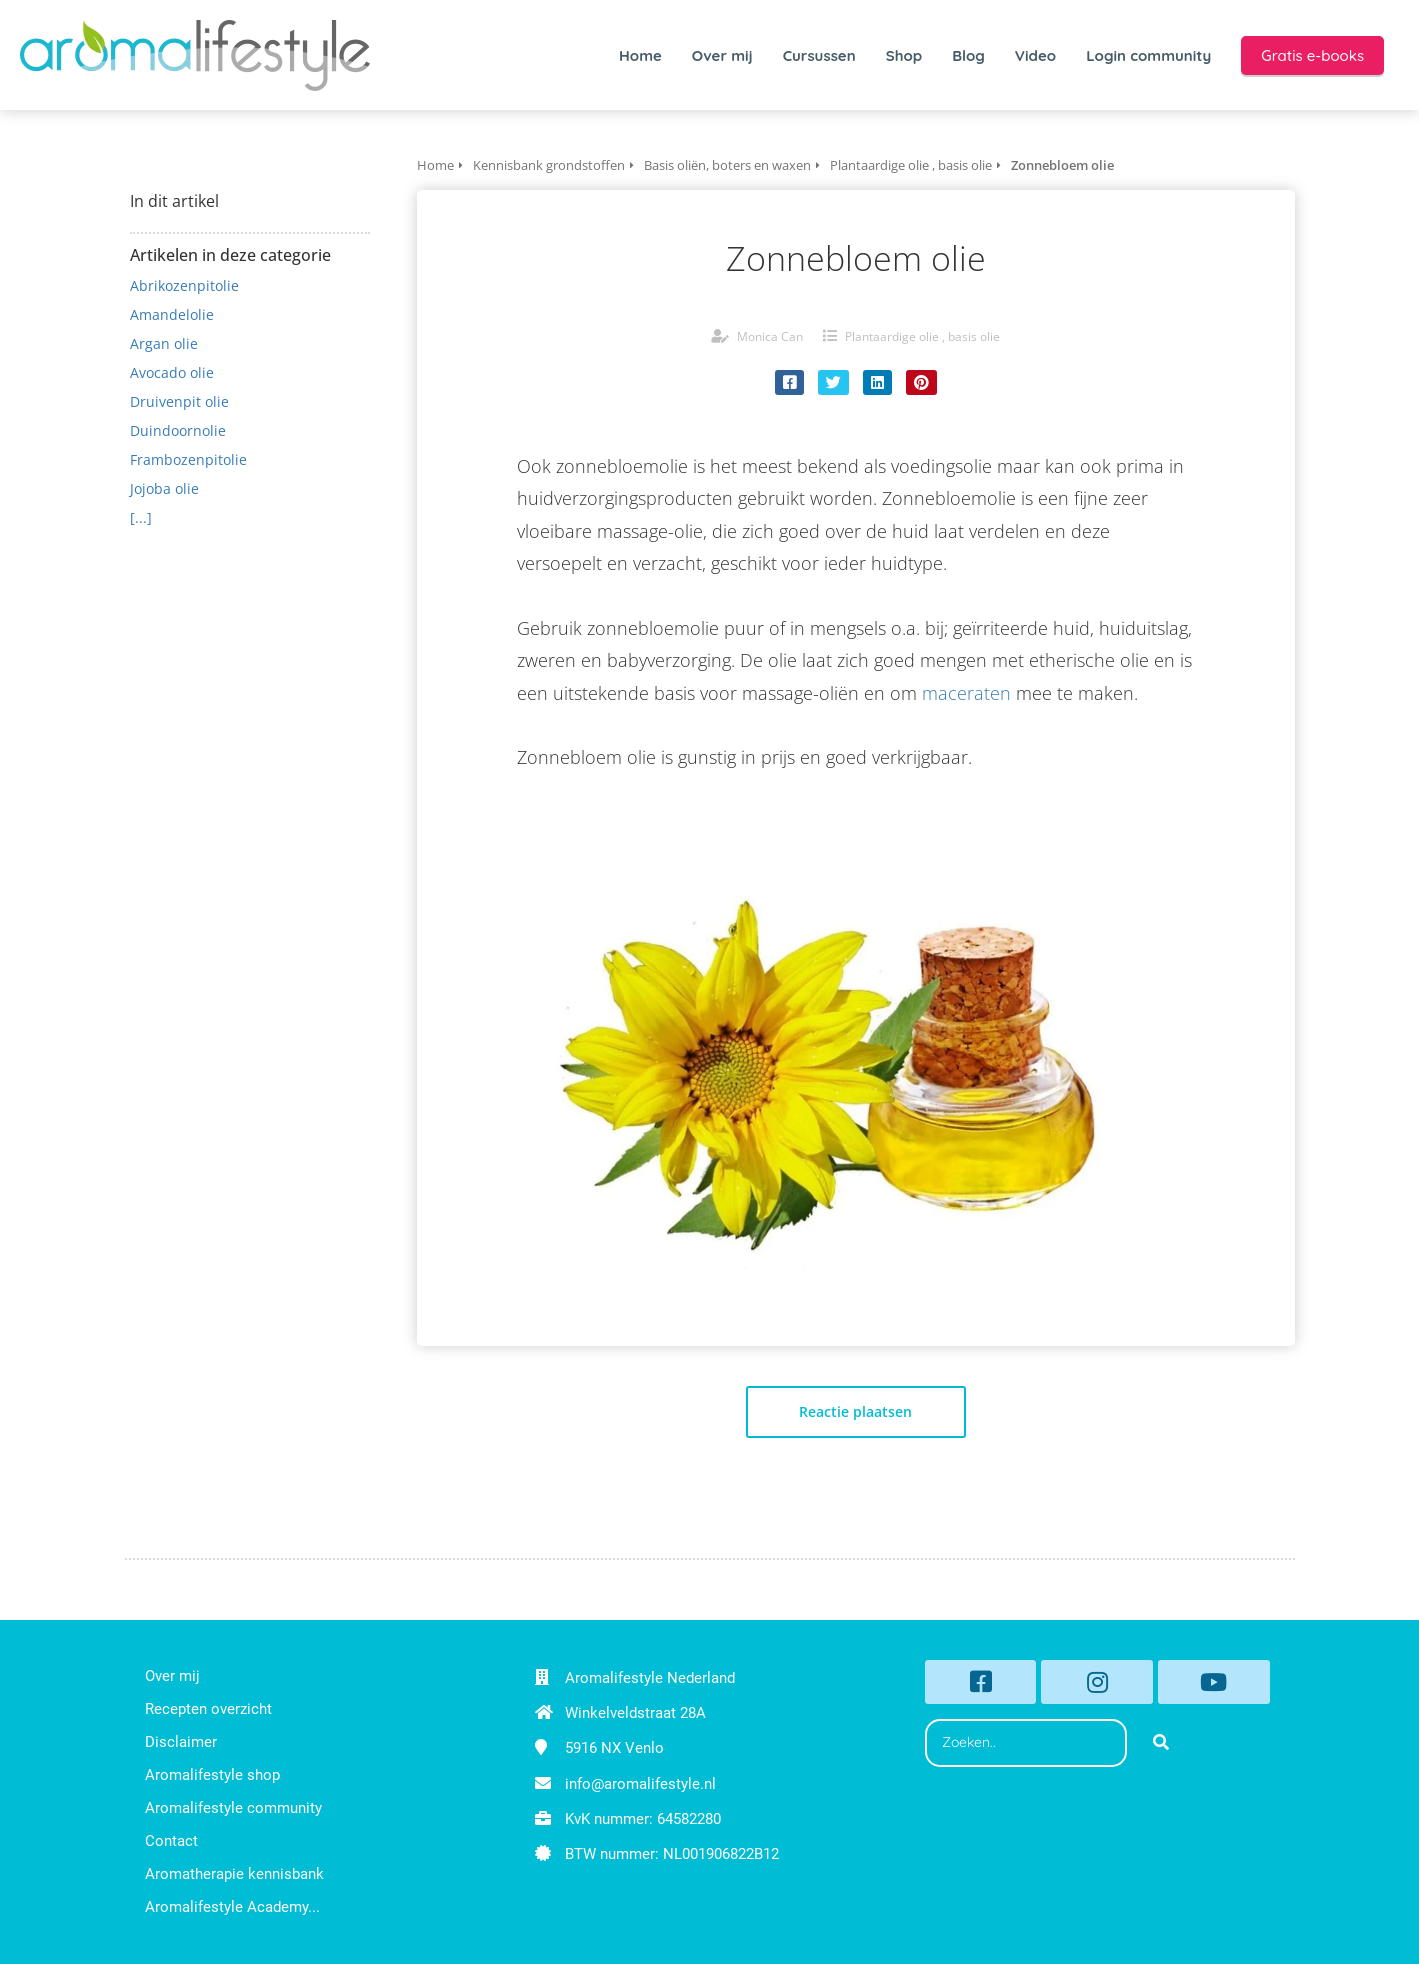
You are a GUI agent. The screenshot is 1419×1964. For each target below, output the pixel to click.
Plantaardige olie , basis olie (922, 336)
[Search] (1161, 1743)
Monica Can (770, 336)
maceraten (966, 693)
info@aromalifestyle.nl (640, 1784)
